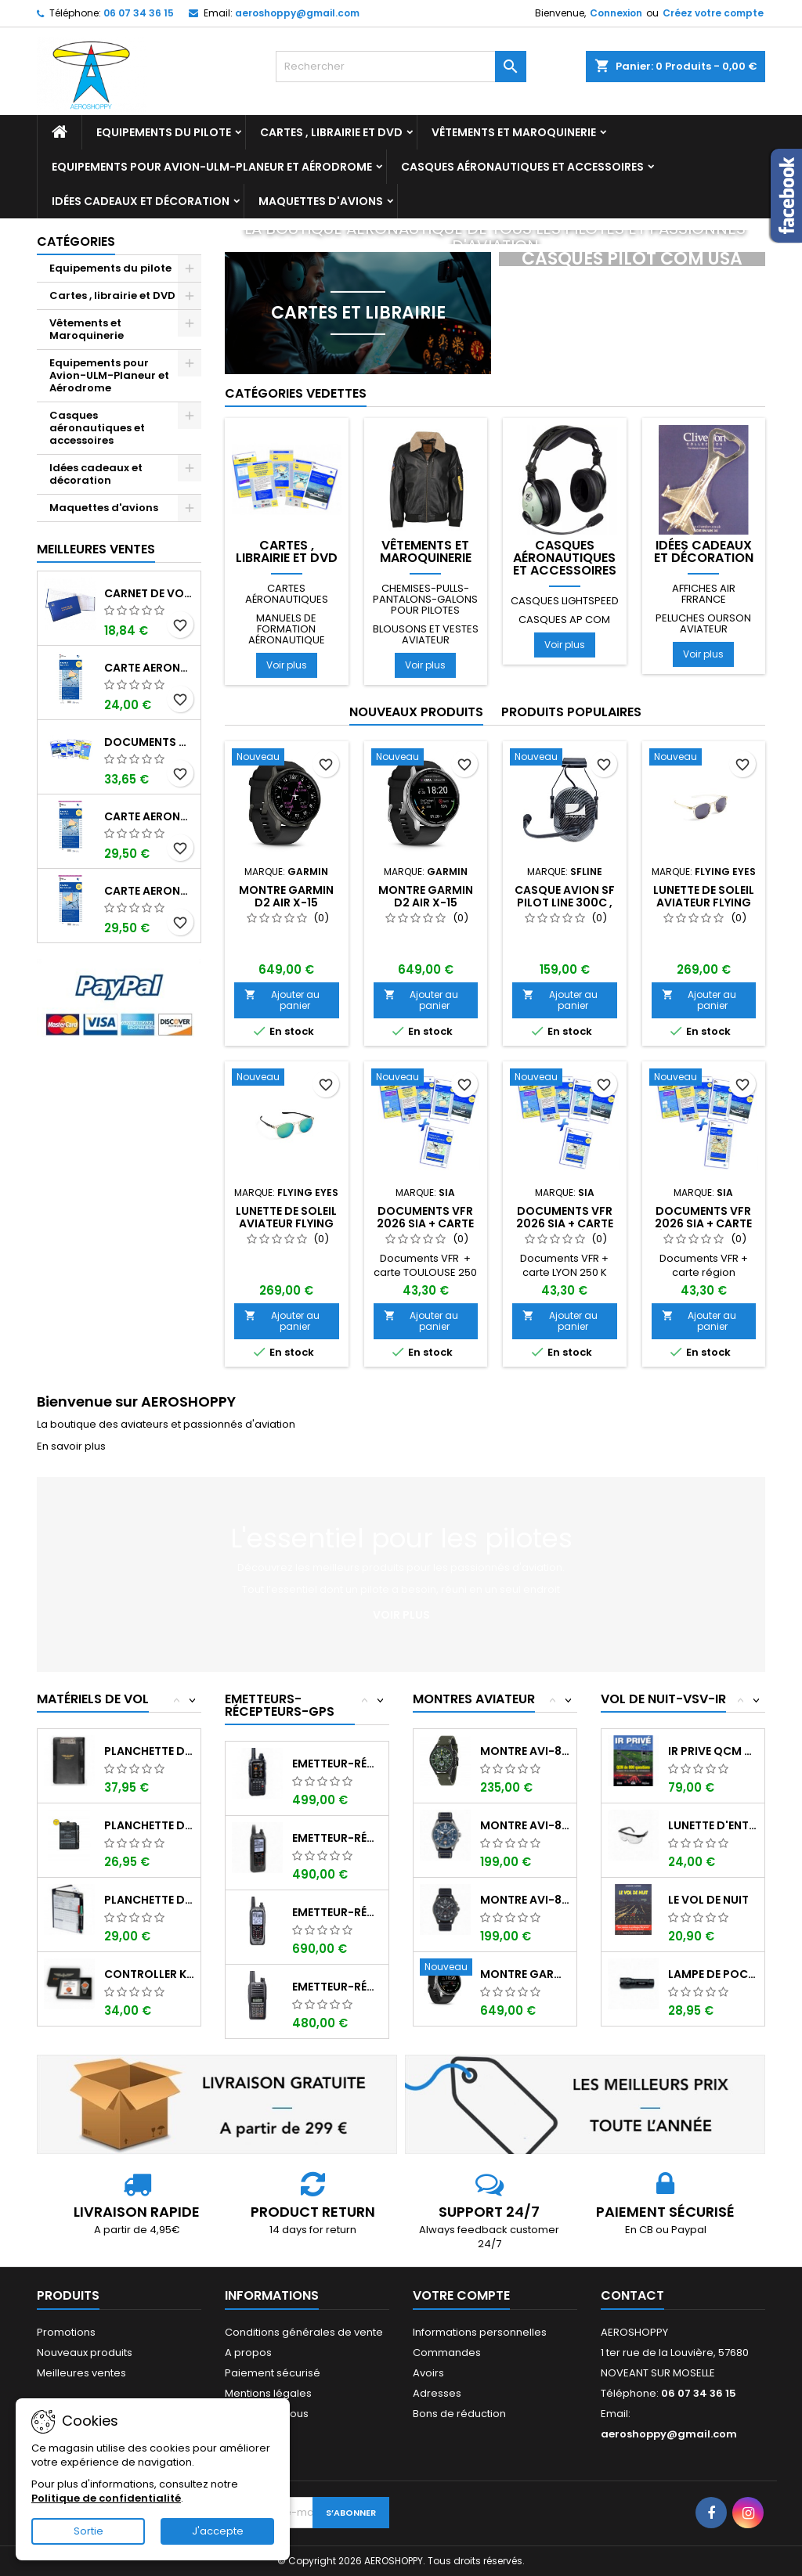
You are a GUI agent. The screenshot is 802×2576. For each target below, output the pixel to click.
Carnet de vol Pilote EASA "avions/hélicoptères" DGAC (149, 593)
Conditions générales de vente (304, 2332)
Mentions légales (268, 2393)
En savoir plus (71, 1446)
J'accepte (218, 2531)
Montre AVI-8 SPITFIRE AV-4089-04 (525, 1825)
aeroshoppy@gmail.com (297, 13)
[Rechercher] (401, 66)
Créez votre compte (713, 13)
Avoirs (428, 2372)
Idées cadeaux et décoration (140, 201)
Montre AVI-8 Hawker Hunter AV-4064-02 (525, 1751)
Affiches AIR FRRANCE (703, 594)
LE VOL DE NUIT (708, 1899)
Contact (632, 2295)
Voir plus (286, 665)
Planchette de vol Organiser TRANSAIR (149, 1899)
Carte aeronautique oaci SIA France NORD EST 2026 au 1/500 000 (149, 667)
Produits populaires (571, 712)
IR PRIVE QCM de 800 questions (713, 1751)
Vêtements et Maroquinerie (514, 132)
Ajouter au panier (282, 1000)
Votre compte (461, 2295)
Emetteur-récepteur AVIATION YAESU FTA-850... (337, 1763)
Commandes (447, 2352)
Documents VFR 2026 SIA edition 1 (149, 742)
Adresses (437, 2393)
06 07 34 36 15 (138, 13)
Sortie (88, 2531)
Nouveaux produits (416, 712)
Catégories (76, 241)
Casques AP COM (564, 619)
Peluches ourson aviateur (703, 623)
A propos (248, 2352)
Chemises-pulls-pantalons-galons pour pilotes (425, 599)
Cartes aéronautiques (286, 594)
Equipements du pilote (163, 132)
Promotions (66, 2332)
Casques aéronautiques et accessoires (522, 167)
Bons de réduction (459, 2413)
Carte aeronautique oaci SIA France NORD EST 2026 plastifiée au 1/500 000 (149, 816)
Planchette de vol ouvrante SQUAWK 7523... (149, 1825)
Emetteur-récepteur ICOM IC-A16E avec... (337, 1986)
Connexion (616, 13)
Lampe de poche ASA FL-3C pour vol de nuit (713, 1974)
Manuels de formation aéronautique (286, 629)
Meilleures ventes (81, 2372)
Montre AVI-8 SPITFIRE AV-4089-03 (525, 1899)
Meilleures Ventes (96, 549)
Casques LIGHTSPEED (565, 600)
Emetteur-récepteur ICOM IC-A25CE (337, 1838)
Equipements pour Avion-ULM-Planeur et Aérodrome (212, 167)
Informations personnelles (480, 2332)
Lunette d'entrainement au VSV (713, 1825)
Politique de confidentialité (106, 2498)
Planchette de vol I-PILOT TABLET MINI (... (149, 1751)
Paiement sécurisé (272, 2372)
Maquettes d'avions (320, 201)
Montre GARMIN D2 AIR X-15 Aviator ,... (525, 1974)
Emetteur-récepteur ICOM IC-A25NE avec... (337, 1912)
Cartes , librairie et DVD (331, 132)
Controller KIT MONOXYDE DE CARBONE (149, 1974)
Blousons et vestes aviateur (426, 634)
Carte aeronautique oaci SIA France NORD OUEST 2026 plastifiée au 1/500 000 (149, 890)
